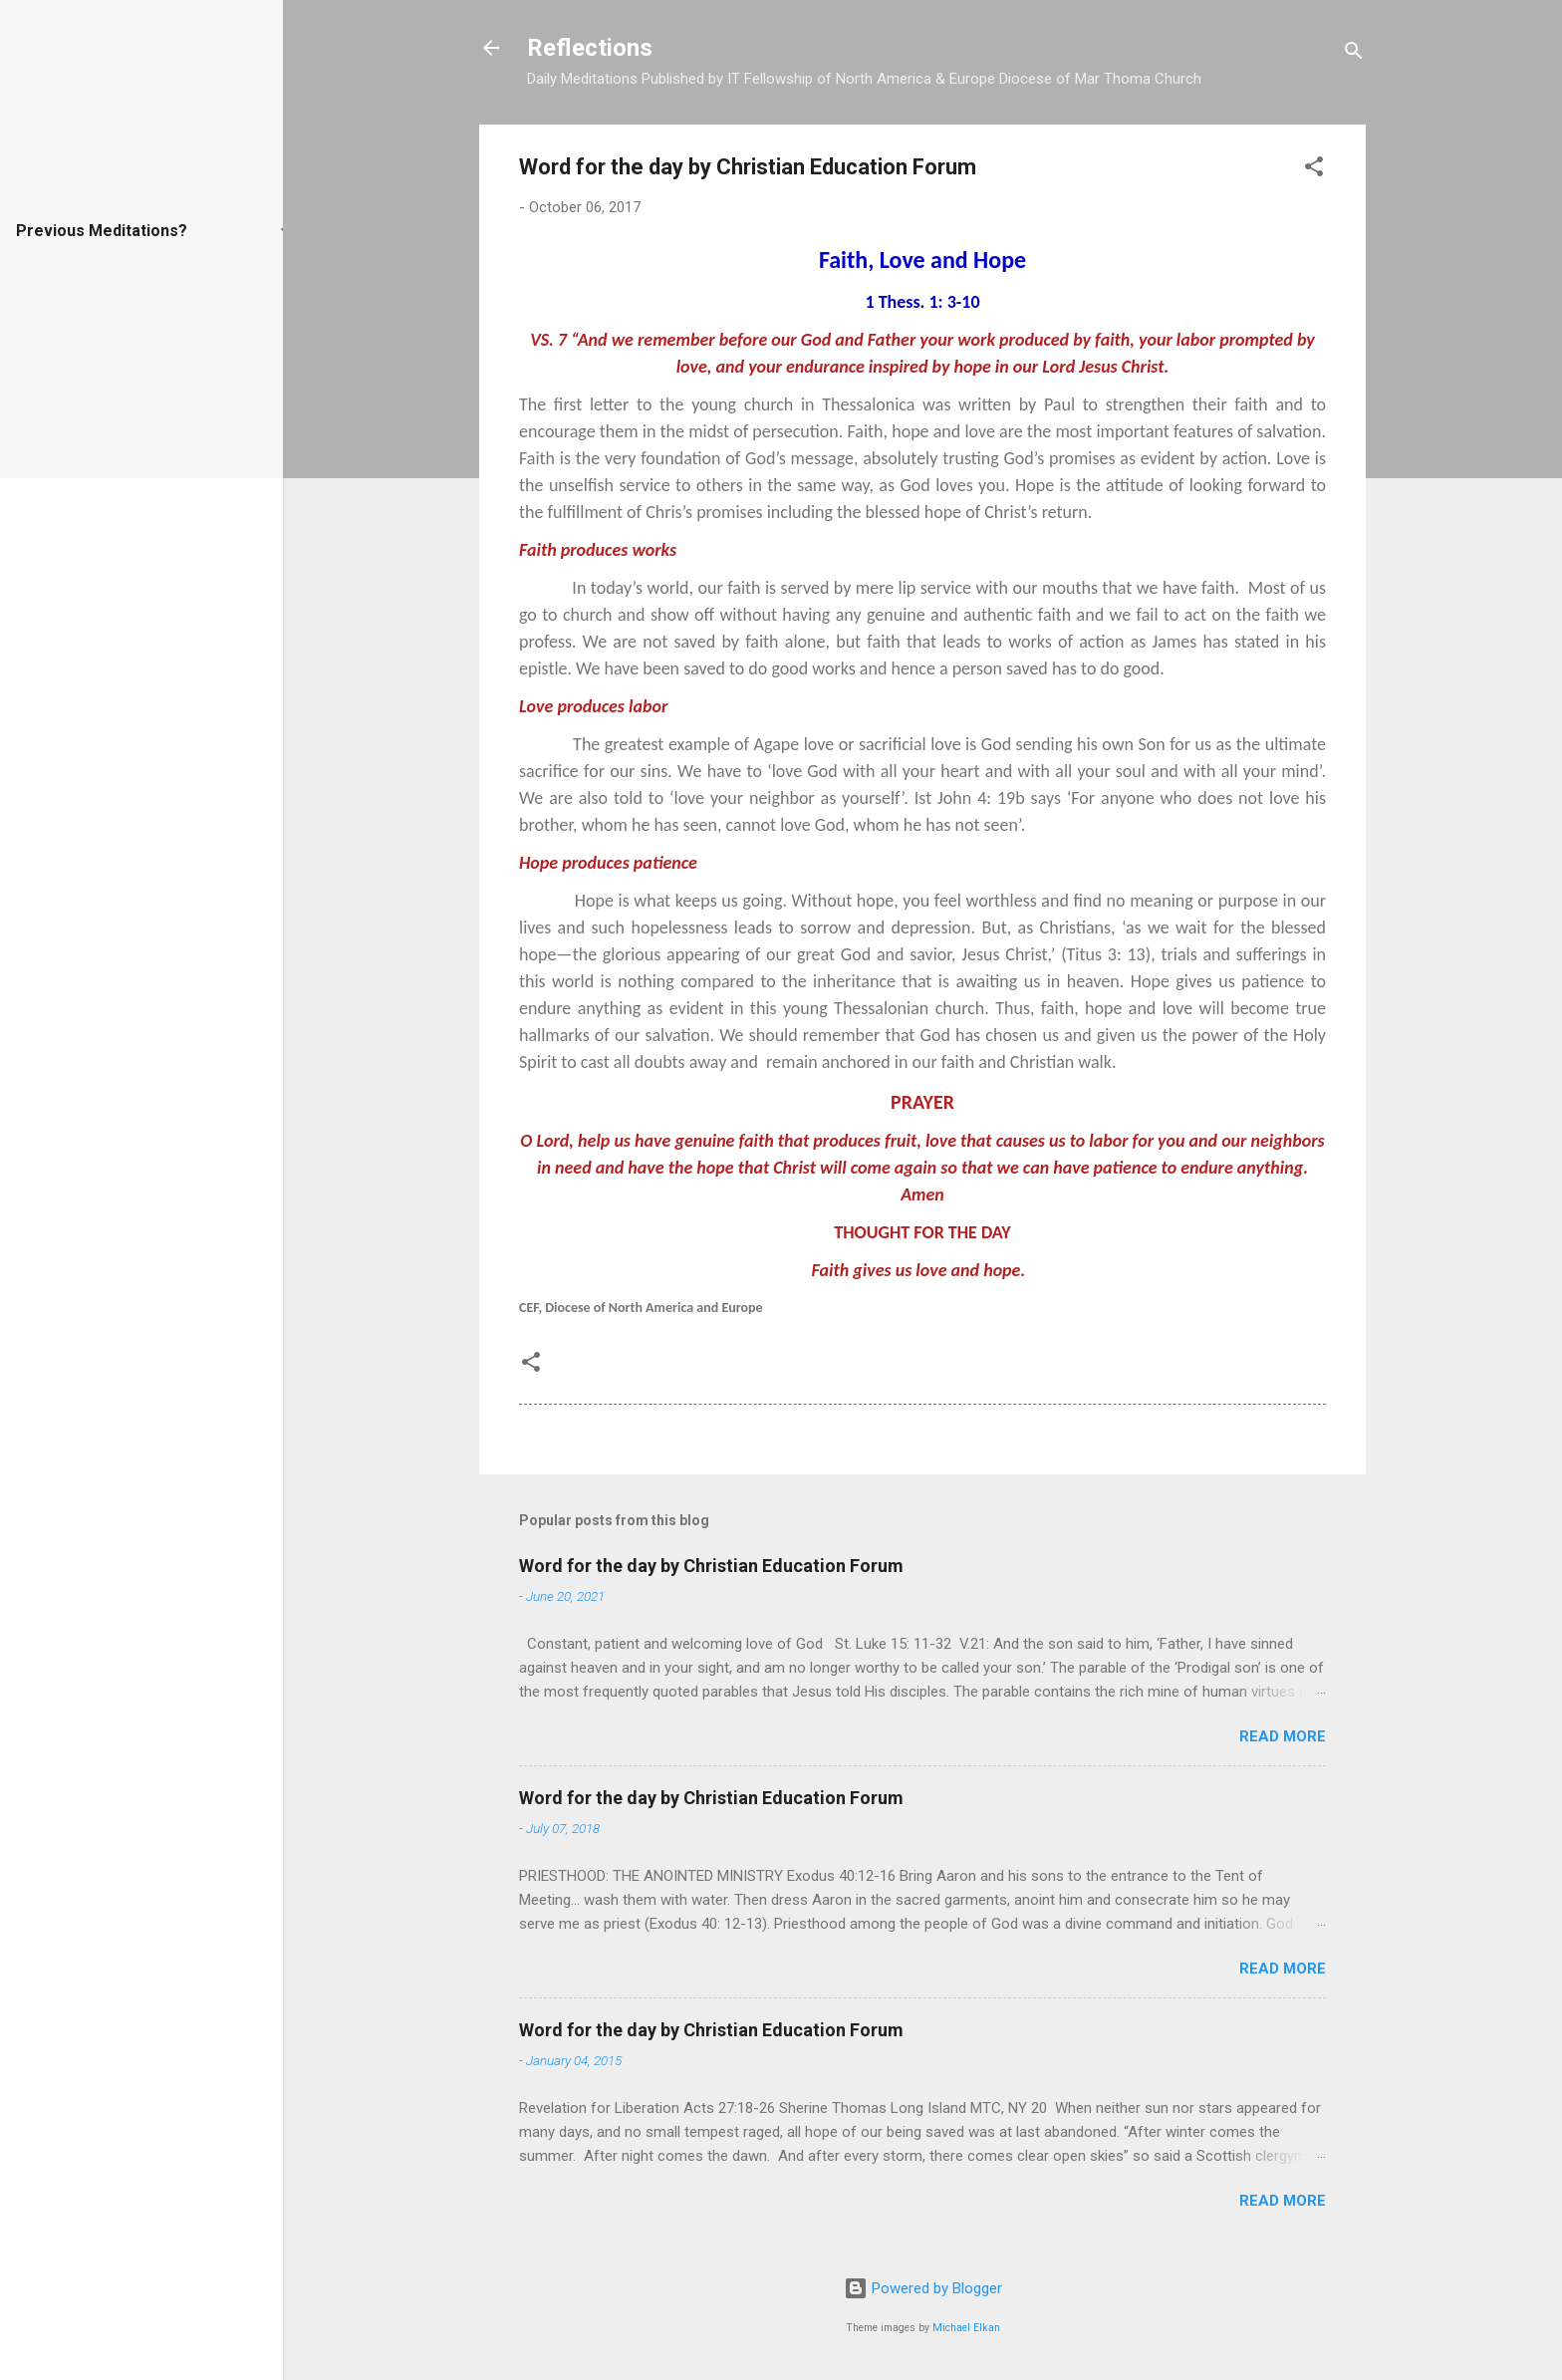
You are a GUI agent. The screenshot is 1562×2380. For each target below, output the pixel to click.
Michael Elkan (966, 2327)
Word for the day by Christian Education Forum (711, 1565)
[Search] (1354, 54)
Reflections (589, 48)
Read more (1282, 1736)
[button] (1314, 169)
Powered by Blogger (923, 2288)
